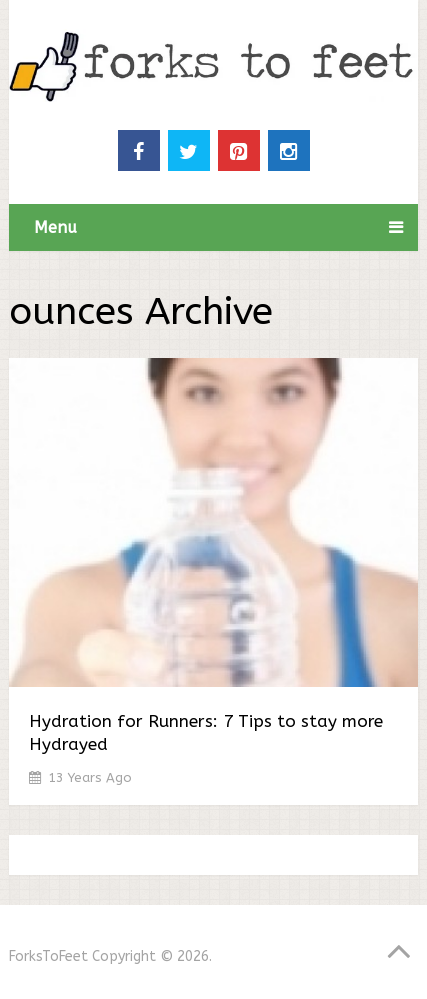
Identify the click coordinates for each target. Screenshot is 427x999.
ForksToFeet (48, 956)
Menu (55, 227)
